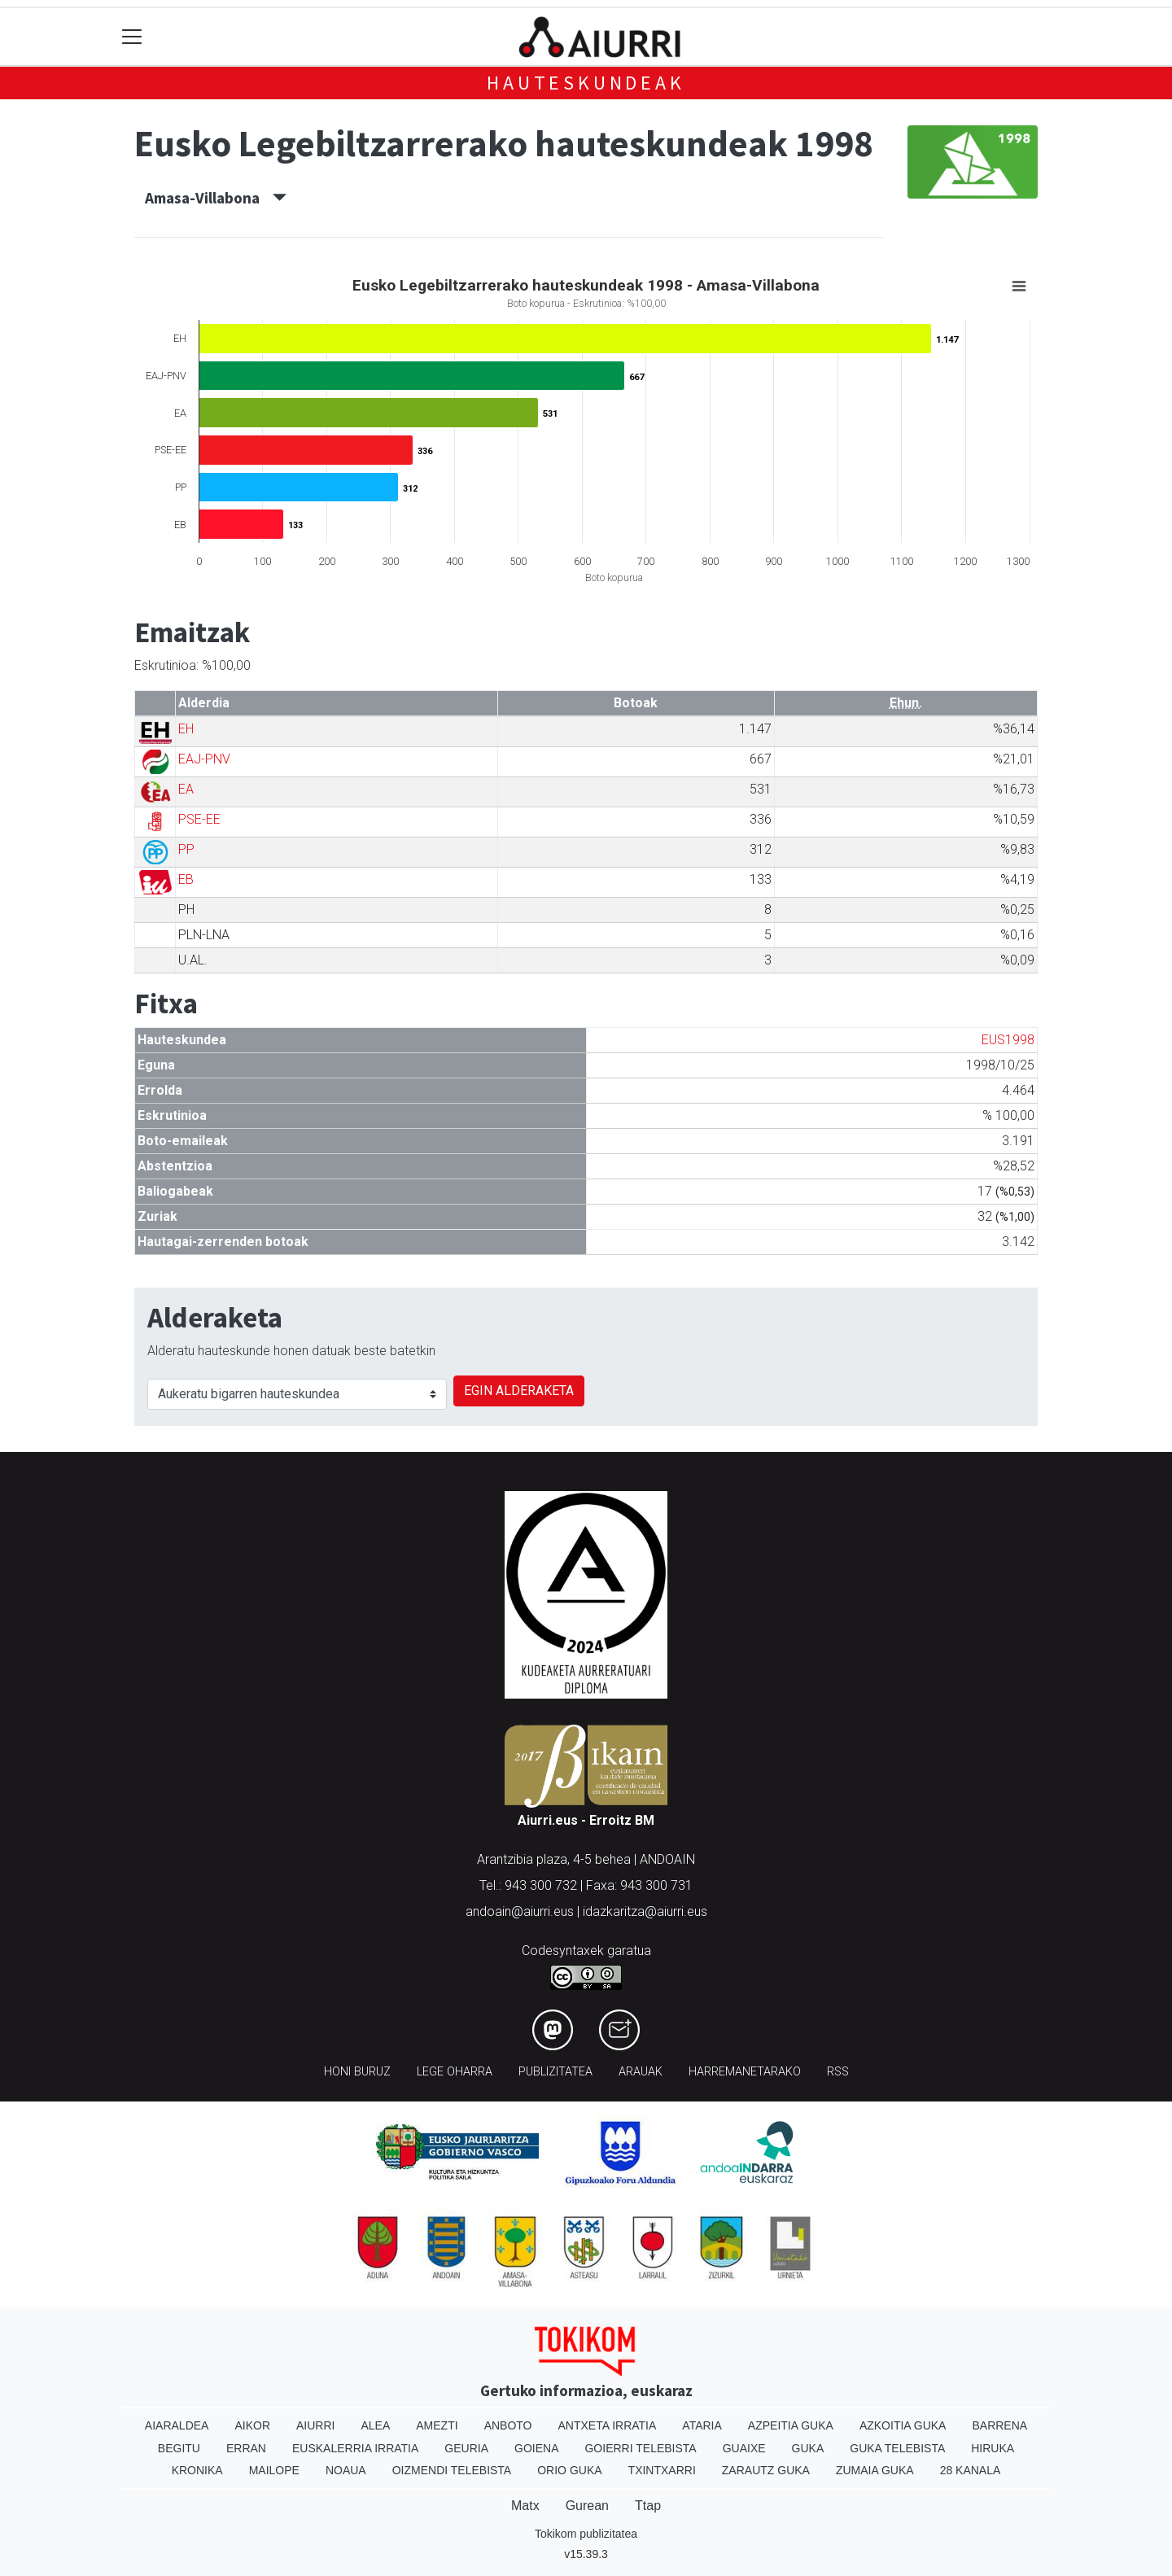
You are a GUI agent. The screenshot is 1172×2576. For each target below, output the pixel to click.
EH (186, 729)
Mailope (274, 2470)
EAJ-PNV (204, 759)
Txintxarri (662, 2470)
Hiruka (992, 2448)
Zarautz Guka (766, 2470)
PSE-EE (199, 819)
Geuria (466, 2448)
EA (186, 789)
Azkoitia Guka (903, 2425)
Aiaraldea (177, 2425)
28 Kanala (970, 2470)
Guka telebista (897, 2448)
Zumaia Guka (875, 2470)
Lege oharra (454, 2072)
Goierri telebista (640, 2448)
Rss (838, 2072)
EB (186, 879)
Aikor (252, 2425)
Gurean (587, 2506)
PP (186, 849)
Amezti (436, 2425)
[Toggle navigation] (132, 37)
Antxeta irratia (607, 2425)
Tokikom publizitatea (586, 2533)
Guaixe (744, 2448)
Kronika (197, 2470)
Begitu (179, 2448)
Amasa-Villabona (215, 198)
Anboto (508, 2425)
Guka (808, 2448)
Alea (375, 2425)
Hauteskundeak (585, 82)
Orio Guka (569, 2470)
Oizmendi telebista (452, 2470)
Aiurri (315, 2425)
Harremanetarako (745, 2072)
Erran (246, 2448)
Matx (525, 2506)
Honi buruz (357, 2072)
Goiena (536, 2448)
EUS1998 (1008, 1039)
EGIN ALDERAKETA (519, 1390)
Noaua (346, 2470)
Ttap (648, 2506)
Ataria (702, 2425)
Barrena (999, 2425)
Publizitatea (555, 2072)
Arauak (641, 2072)
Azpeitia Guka (790, 2425)
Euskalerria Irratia (355, 2448)
